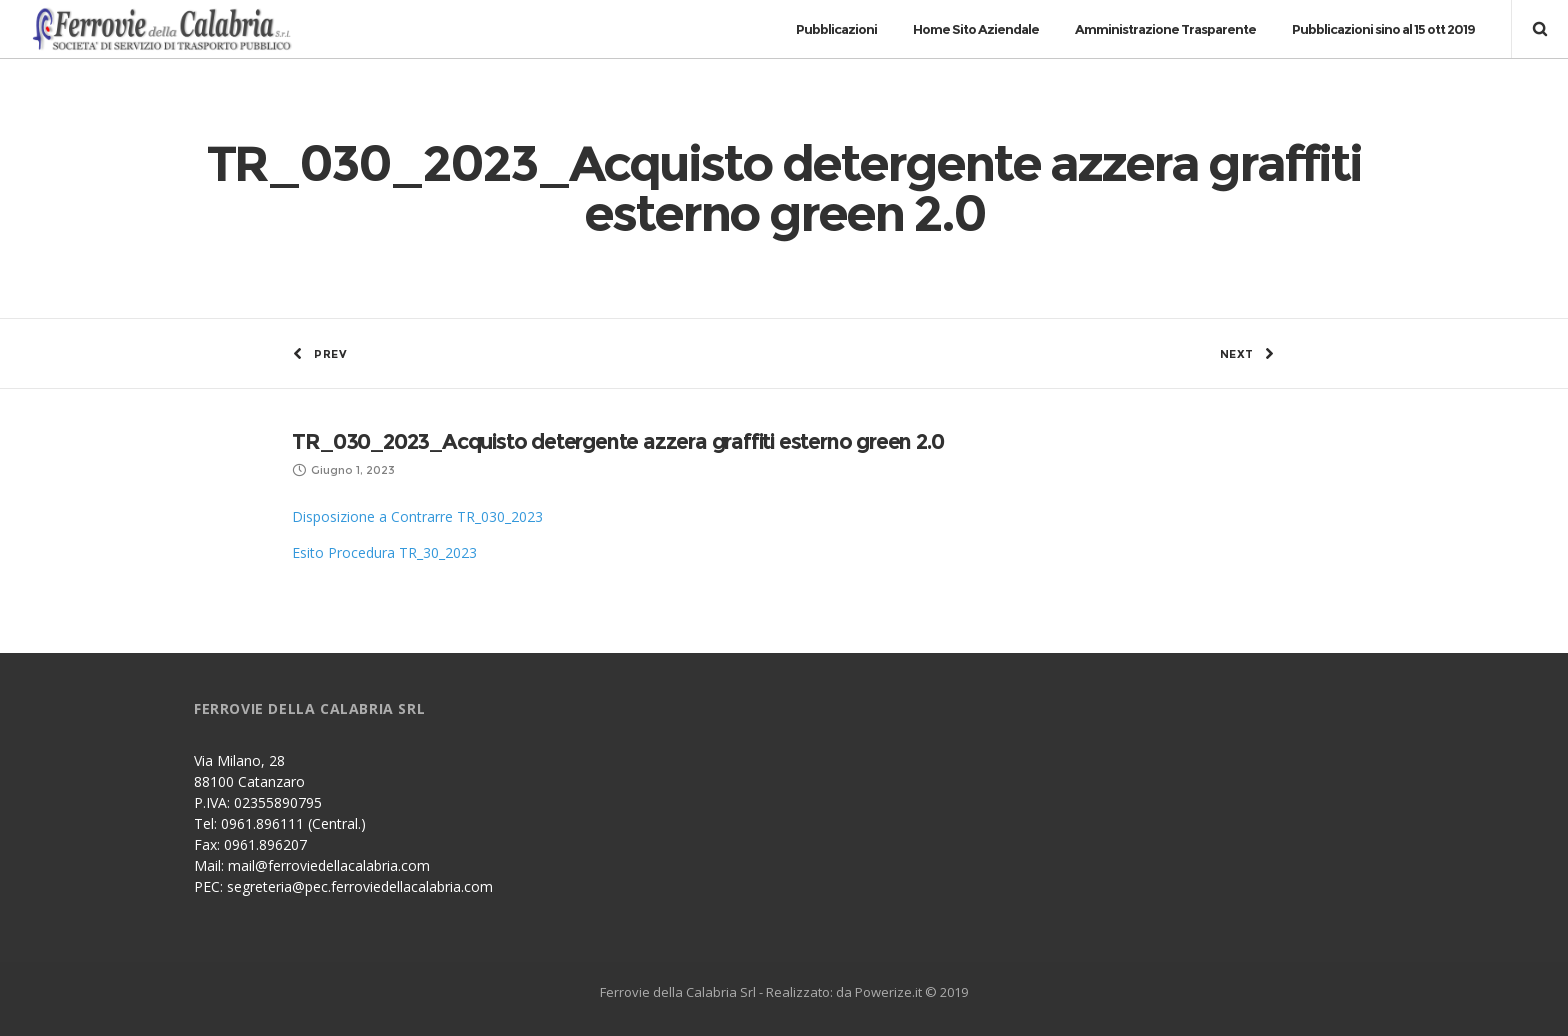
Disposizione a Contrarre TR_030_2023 (417, 516)
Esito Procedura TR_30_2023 (384, 552)
